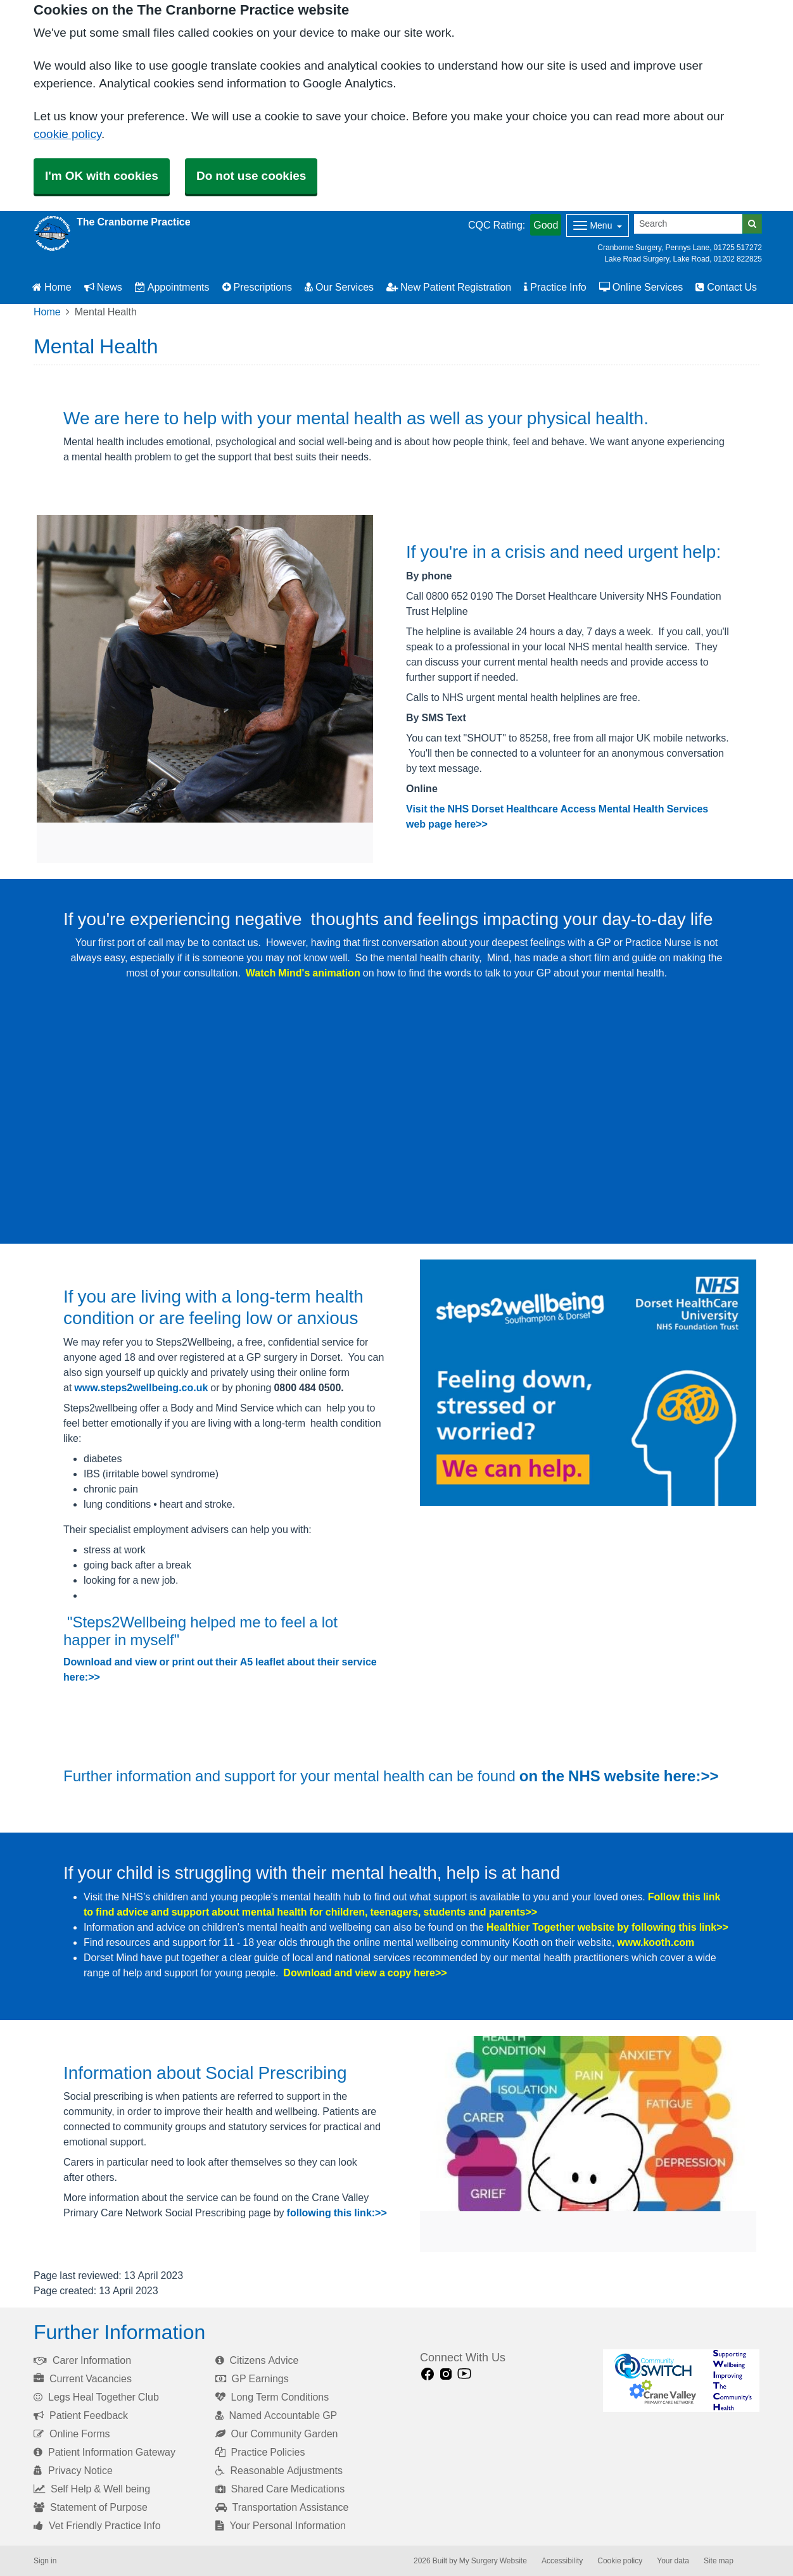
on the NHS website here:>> (619, 1775)
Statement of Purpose (91, 2507)
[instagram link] (446, 2374)
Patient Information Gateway (104, 2452)
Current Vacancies (83, 2378)
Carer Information (82, 2360)
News (103, 287)
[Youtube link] (464, 2374)
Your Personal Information (280, 2525)
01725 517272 (738, 247)
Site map (718, 2561)
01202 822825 (738, 259)
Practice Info (555, 287)
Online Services (641, 287)
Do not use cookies (251, 176)
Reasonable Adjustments (279, 2470)
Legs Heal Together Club (96, 2397)
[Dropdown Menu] (597, 225)
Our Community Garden (276, 2433)
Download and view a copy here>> (365, 1972)
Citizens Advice (257, 2360)
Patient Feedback (81, 2415)
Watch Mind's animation (303, 973)
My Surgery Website (493, 2561)
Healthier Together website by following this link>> (607, 1927)
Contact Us (726, 287)
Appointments (172, 287)
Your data (673, 2561)
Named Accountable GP (276, 2415)
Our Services (339, 287)
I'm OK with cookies (101, 176)
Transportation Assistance (282, 2507)
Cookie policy (619, 2561)
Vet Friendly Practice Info (97, 2525)
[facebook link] (427, 2374)
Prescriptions (257, 287)
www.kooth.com (655, 1942)
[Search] (688, 224)
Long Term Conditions (272, 2397)
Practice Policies (260, 2452)
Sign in (45, 2561)
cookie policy (67, 134)
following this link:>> (337, 2212)
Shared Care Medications (280, 2489)
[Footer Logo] (681, 2380)
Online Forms (72, 2433)
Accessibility (562, 2561)
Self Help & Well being (92, 2489)
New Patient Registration (448, 287)
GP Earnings (252, 2378)
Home (52, 287)
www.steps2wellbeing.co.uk (141, 1387)
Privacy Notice (73, 2470)
